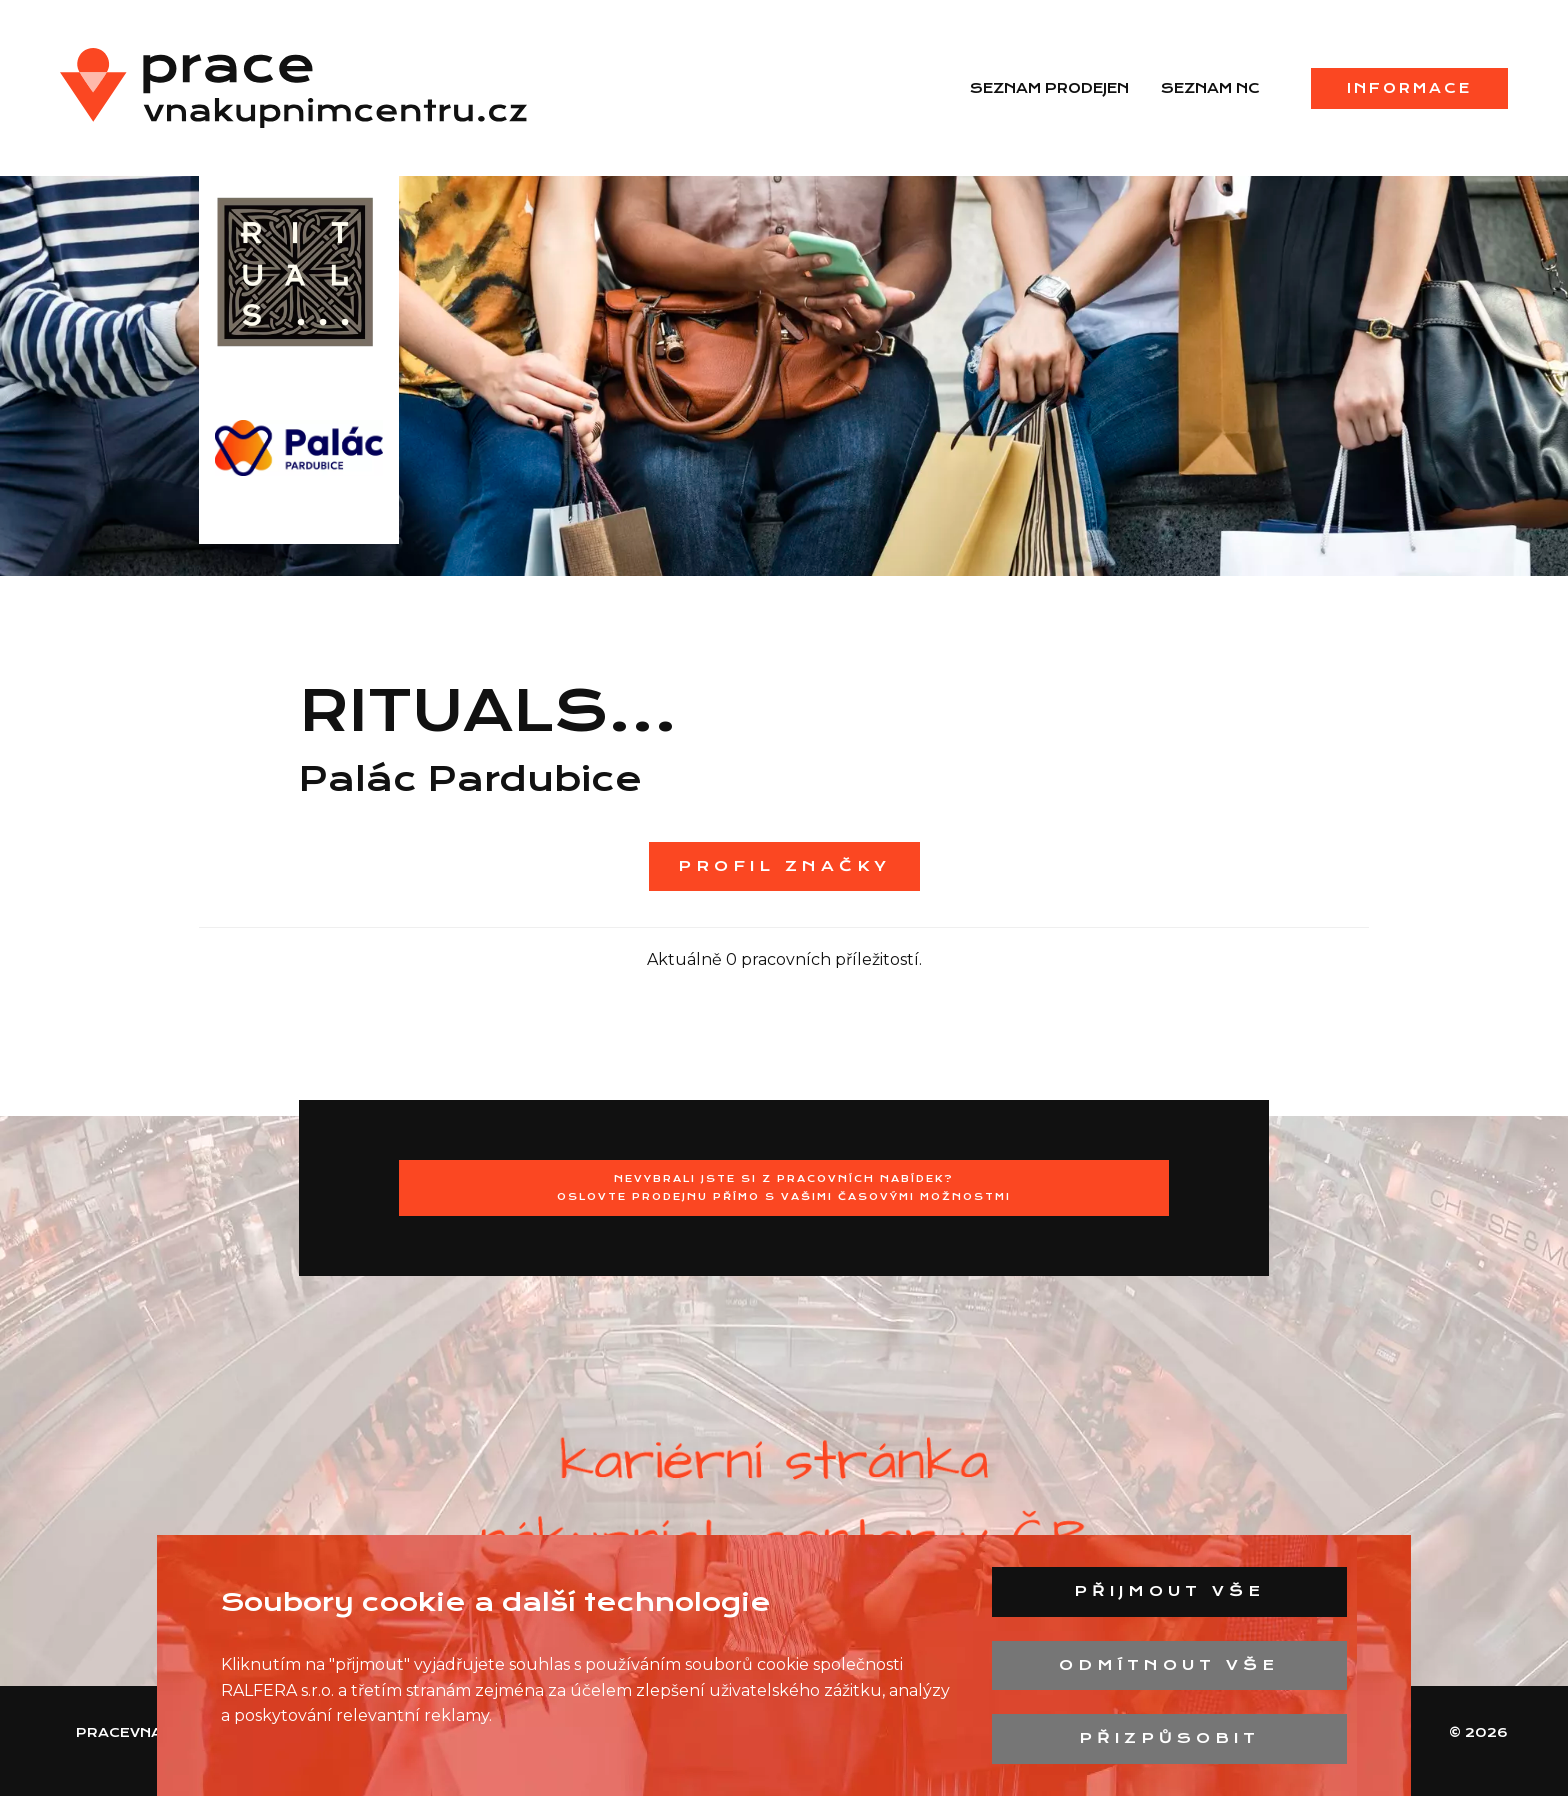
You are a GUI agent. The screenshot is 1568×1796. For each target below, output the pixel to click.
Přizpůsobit (1169, 1738)
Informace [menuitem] (1409, 88)
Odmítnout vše (1169, 1665)
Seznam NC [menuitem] (1210, 88)
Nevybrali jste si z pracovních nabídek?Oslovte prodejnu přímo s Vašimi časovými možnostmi (784, 1187)
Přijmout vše (1169, 1591)
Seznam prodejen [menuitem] (1049, 88)
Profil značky (784, 866)
